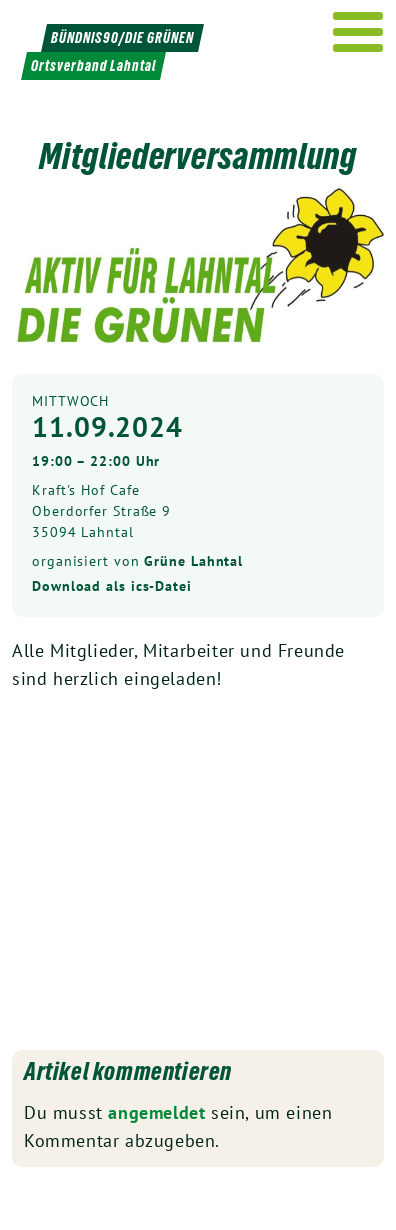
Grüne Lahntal (193, 561)
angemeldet (156, 1112)
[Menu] (358, 32)
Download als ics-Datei (112, 586)
